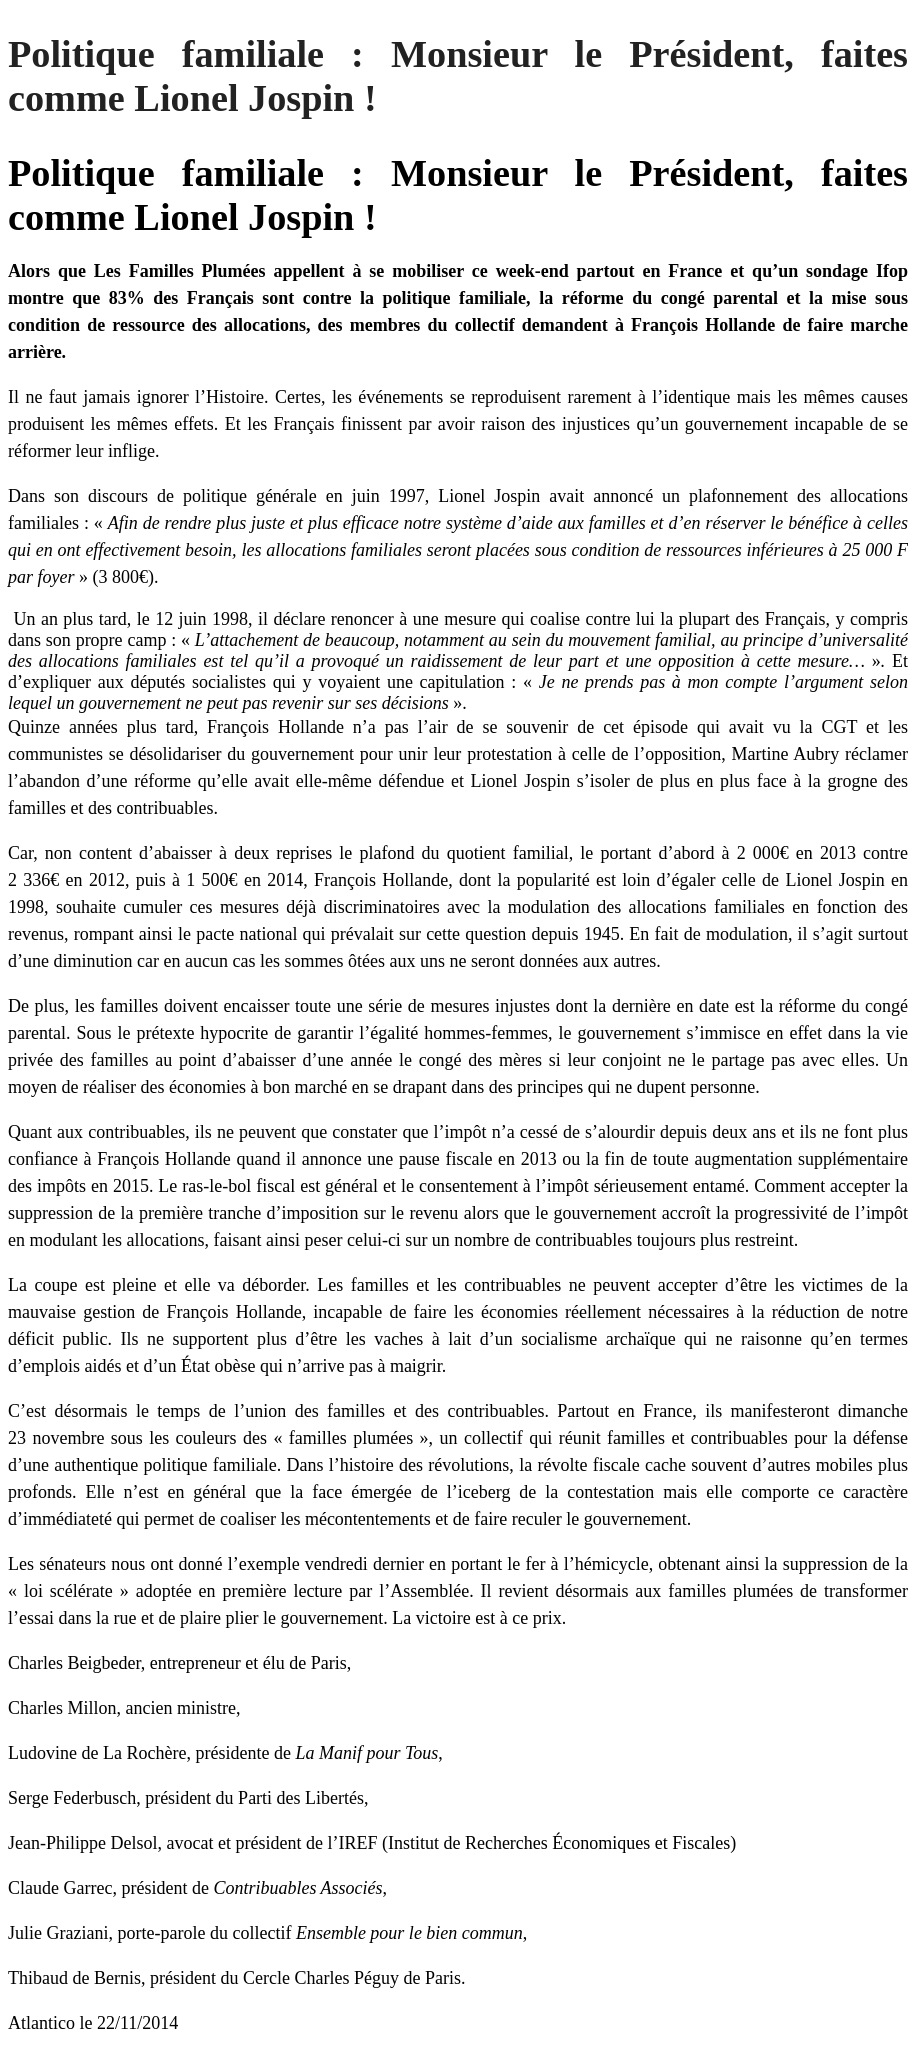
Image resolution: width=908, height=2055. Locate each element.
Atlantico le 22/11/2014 (93, 2023)
